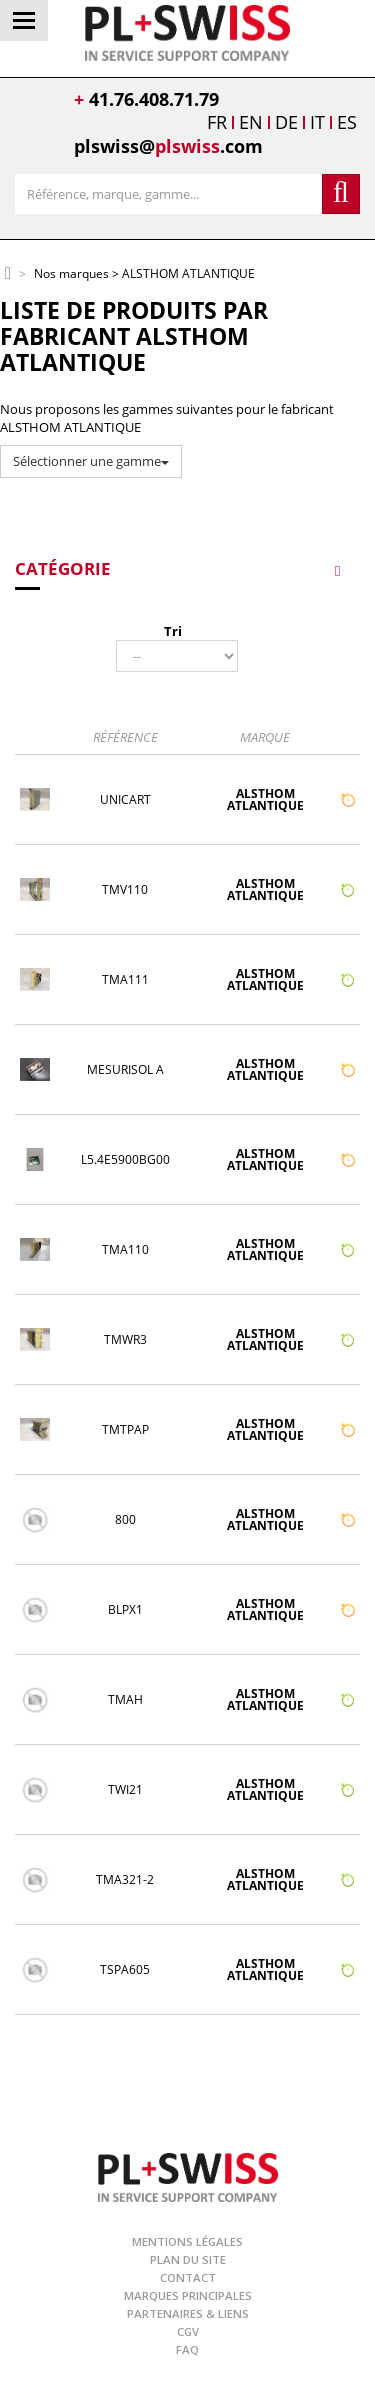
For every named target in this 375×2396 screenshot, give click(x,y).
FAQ (187, 2349)
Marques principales (188, 2295)
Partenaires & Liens (188, 2313)
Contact (188, 2277)
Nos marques (71, 274)
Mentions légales (187, 2241)
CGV (188, 2331)
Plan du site (188, 2259)
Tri (173, 631)
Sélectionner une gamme (91, 461)
